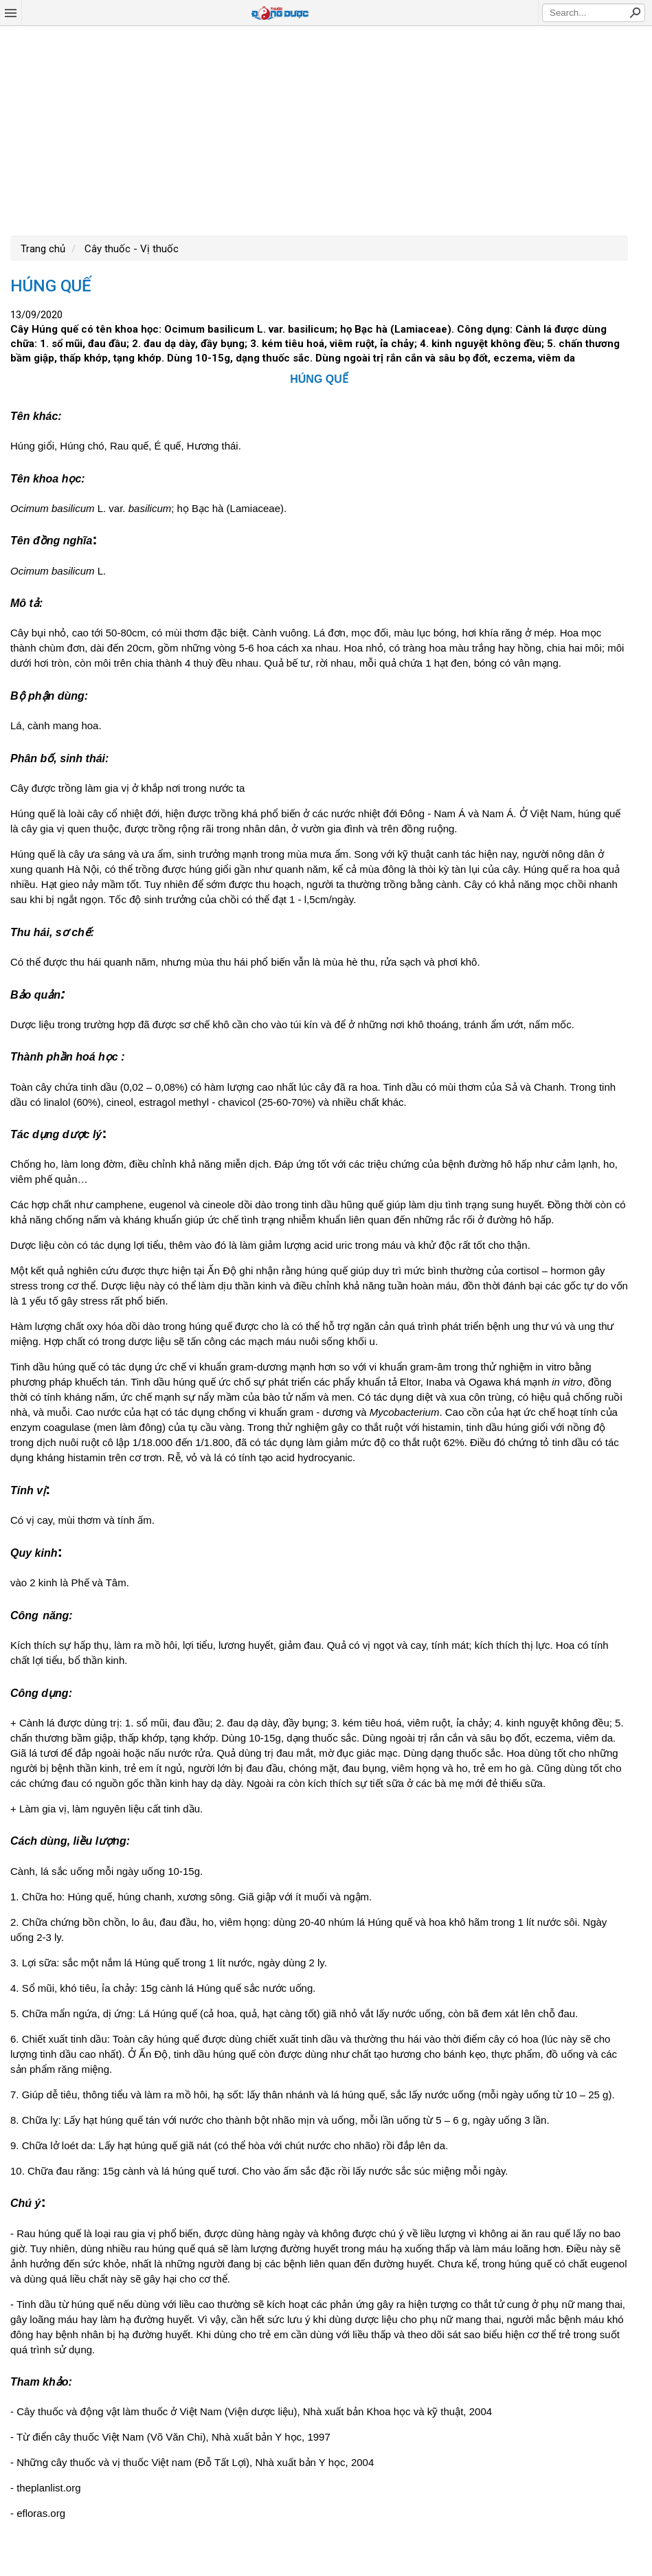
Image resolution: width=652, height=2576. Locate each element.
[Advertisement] (326, 129)
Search (635, 12)
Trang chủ (43, 249)
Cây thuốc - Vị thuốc (130, 249)
